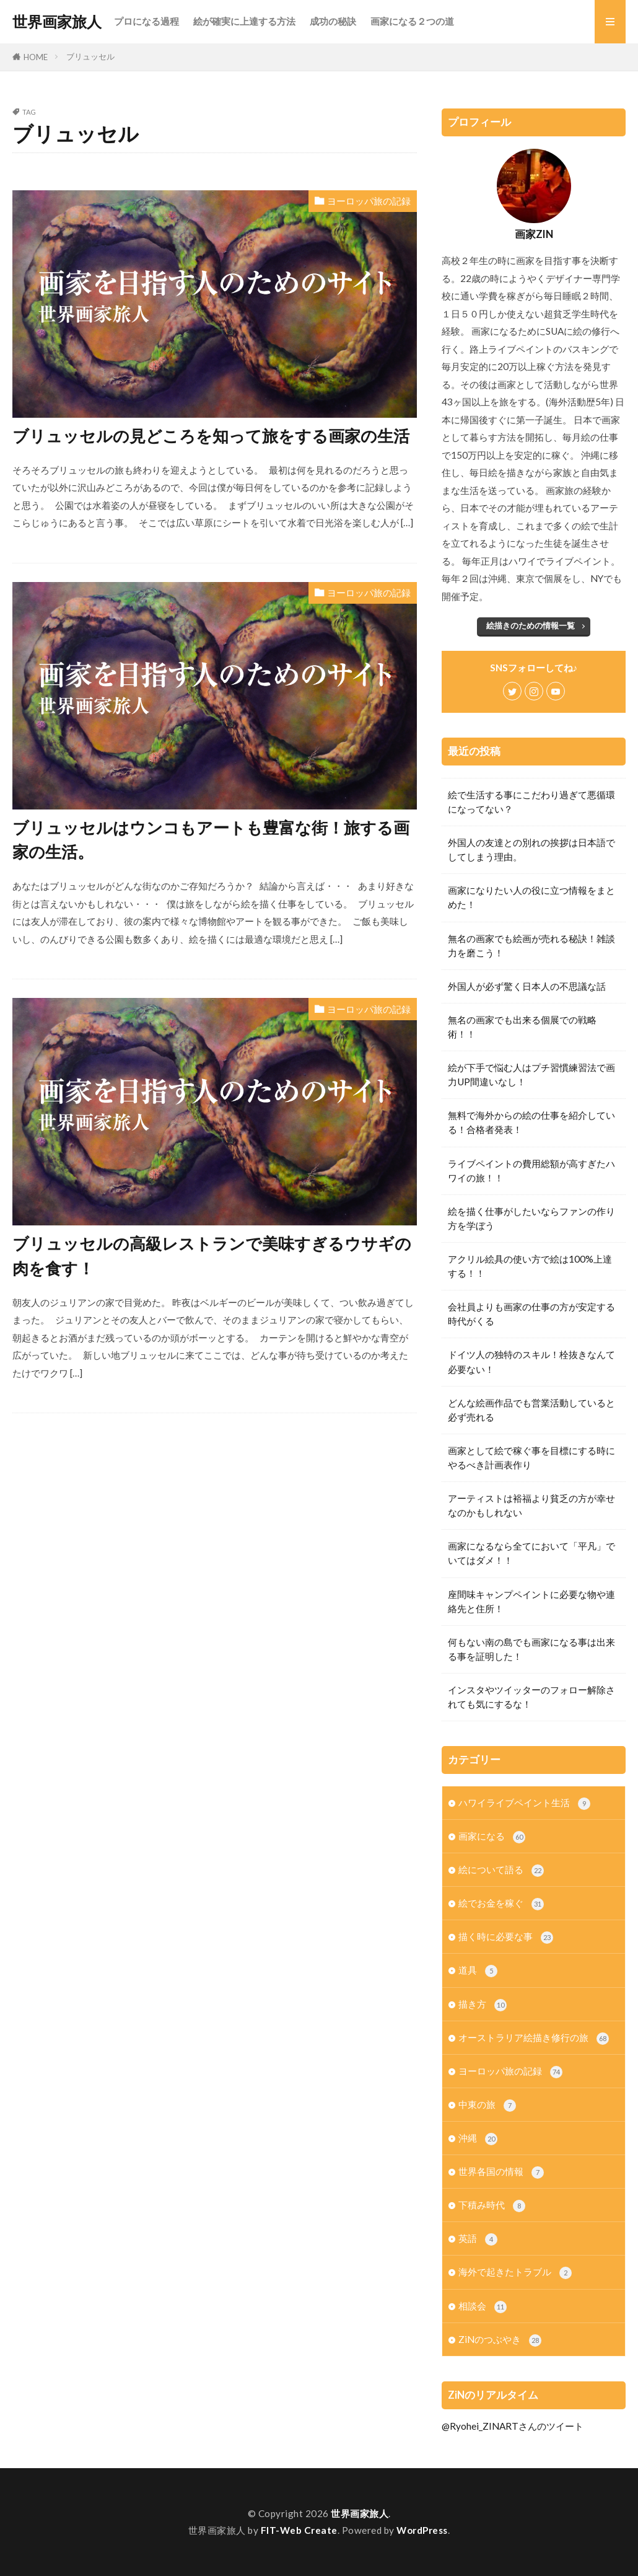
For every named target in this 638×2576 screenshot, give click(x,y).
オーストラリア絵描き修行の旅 (533, 2038)
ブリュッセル (90, 56)
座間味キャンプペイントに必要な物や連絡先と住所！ (531, 1601)
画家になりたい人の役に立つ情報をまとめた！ (531, 897)
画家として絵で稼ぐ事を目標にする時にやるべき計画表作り (531, 1457)
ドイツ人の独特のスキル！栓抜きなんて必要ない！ (531, 1361)
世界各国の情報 (501, 2172)
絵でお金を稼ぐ (501, 1903)
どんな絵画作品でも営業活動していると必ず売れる (531, 1410)
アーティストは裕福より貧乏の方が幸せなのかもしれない (531, 1505)
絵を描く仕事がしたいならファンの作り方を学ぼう (531, 1218)
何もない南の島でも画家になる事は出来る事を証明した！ (531, 1649)
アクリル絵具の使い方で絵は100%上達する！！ (530, 1266)
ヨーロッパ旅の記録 (369, 200)
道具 (477, 1970)
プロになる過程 (146, 21)
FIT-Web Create (299, 2530)
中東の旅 (487, 2105)
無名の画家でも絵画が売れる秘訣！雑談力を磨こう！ (531, 945)
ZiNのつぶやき (499, 2340)
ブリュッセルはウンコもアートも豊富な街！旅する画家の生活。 (210, 840)
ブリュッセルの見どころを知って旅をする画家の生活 (210, 436)
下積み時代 (491, 2205)
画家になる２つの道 (412, 21)
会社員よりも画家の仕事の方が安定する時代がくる (531, 1313)
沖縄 (477, 2138)
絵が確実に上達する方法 (244, 21)
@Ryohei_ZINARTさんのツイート (512, 2426)
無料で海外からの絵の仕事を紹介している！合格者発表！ (531, 1122)
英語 (477, 2239)
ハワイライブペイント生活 (524, 1803)
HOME (36, 57)
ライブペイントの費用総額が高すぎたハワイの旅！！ (531, 1170)
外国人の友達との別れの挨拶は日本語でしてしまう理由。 (531, 849)
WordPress (422, 2530)
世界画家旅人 (57, 21)
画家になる (491, 1836)
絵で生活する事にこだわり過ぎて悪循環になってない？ (531, 801)
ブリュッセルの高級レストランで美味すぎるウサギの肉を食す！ (211, 1255)
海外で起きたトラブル (515, 2272)
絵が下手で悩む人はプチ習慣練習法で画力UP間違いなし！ (531, 1074)
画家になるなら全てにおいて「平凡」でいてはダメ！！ (531, 1553)
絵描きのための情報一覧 (530, 625)
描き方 (482, 2004)
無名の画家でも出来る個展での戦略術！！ (522, 1026)
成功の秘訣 (333, 21)
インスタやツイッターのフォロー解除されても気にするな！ (531, 1696)
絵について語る (501, 1870)
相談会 (482, 2306)
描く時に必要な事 (505, 1937)
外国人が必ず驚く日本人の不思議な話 (527, 986)
